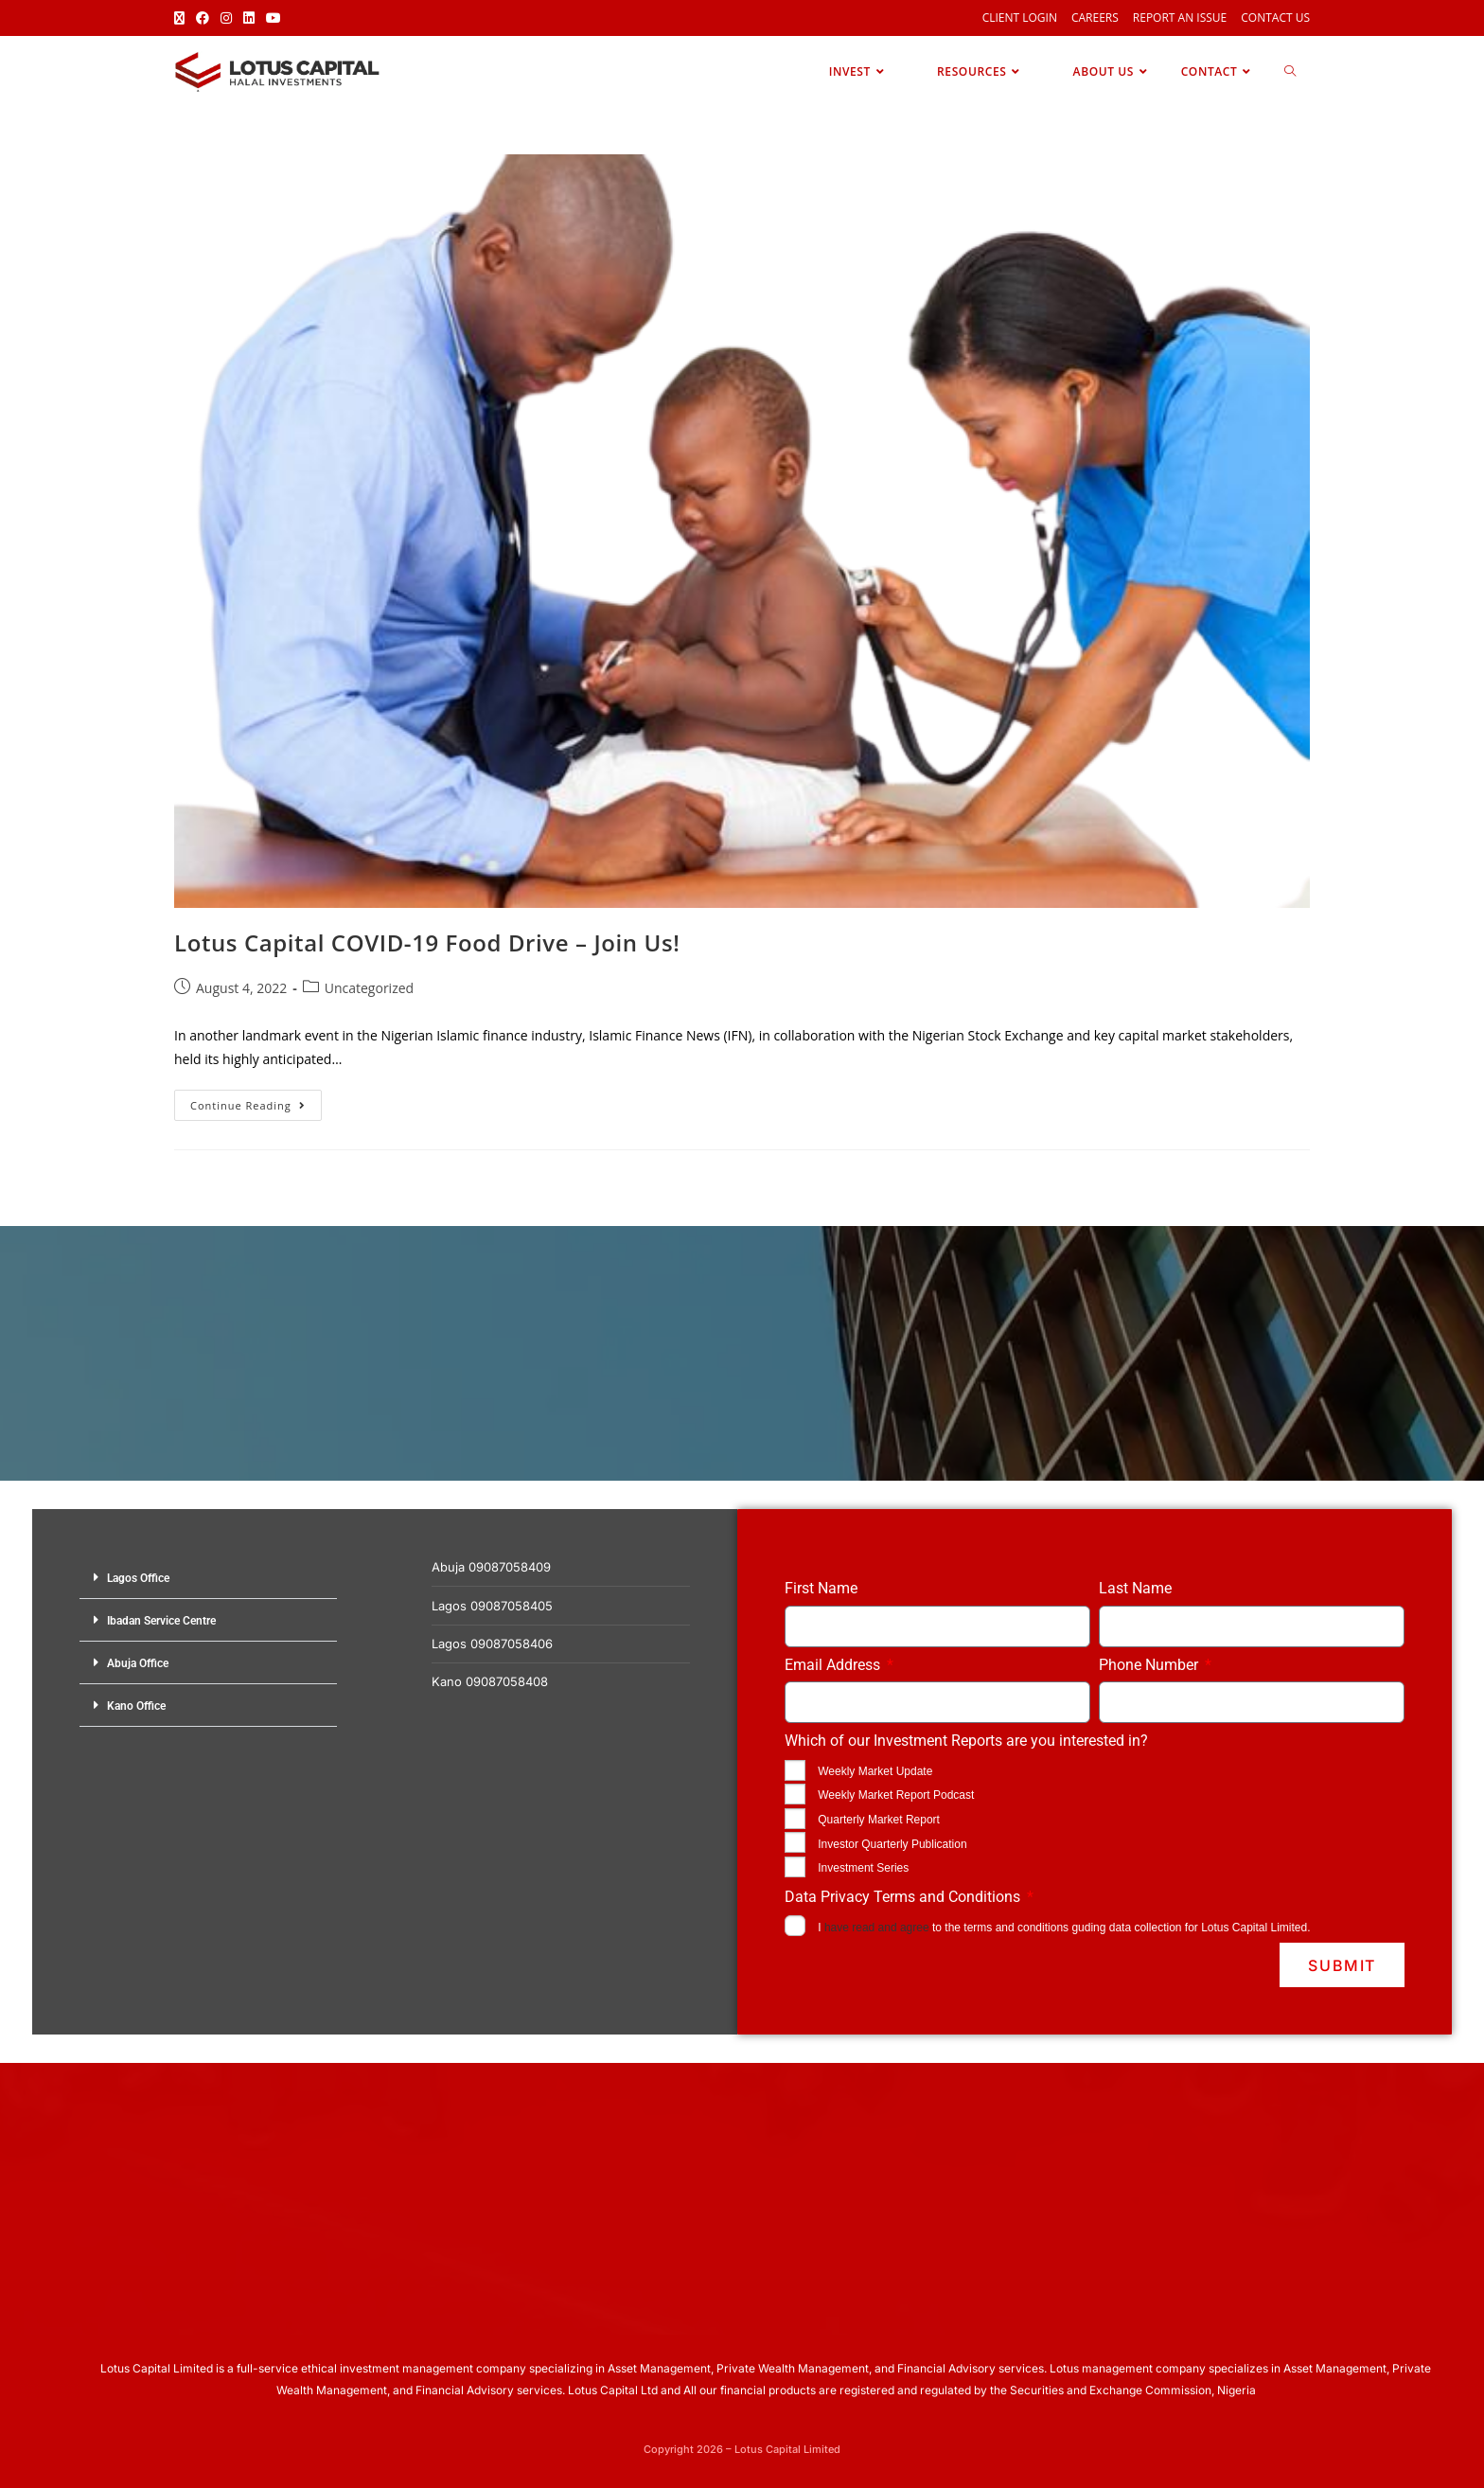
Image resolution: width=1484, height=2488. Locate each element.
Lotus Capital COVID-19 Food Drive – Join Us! (427, 942)
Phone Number (1150, 1665)
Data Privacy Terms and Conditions (904, 1897)
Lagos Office (138, 1578)
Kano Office (136, 1706)
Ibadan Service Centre (161, 1620)
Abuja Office (137, 1663)
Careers (1095, 17)
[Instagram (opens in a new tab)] (226, 18)
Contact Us (1275, 17)
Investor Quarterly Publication (892, 1844)
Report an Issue (1180, 17)
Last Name (1135, 1588)
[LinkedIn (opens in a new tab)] (249, 18)
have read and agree (876, 1927)
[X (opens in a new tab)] (182, 18)
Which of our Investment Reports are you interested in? (966, 1741)
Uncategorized (369, 988)
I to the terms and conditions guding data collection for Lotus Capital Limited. (1064, 1927)
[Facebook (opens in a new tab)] (202, 18)
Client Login (1019, 17)
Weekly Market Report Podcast (896, 1795)
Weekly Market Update (875, 1771)
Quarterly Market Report (879, 1819)
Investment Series (863, 1868)
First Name (821, 1588)
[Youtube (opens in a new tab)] (273, 18)
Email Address (834, 1665)
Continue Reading (256, 1101)
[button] (208, 1577)
